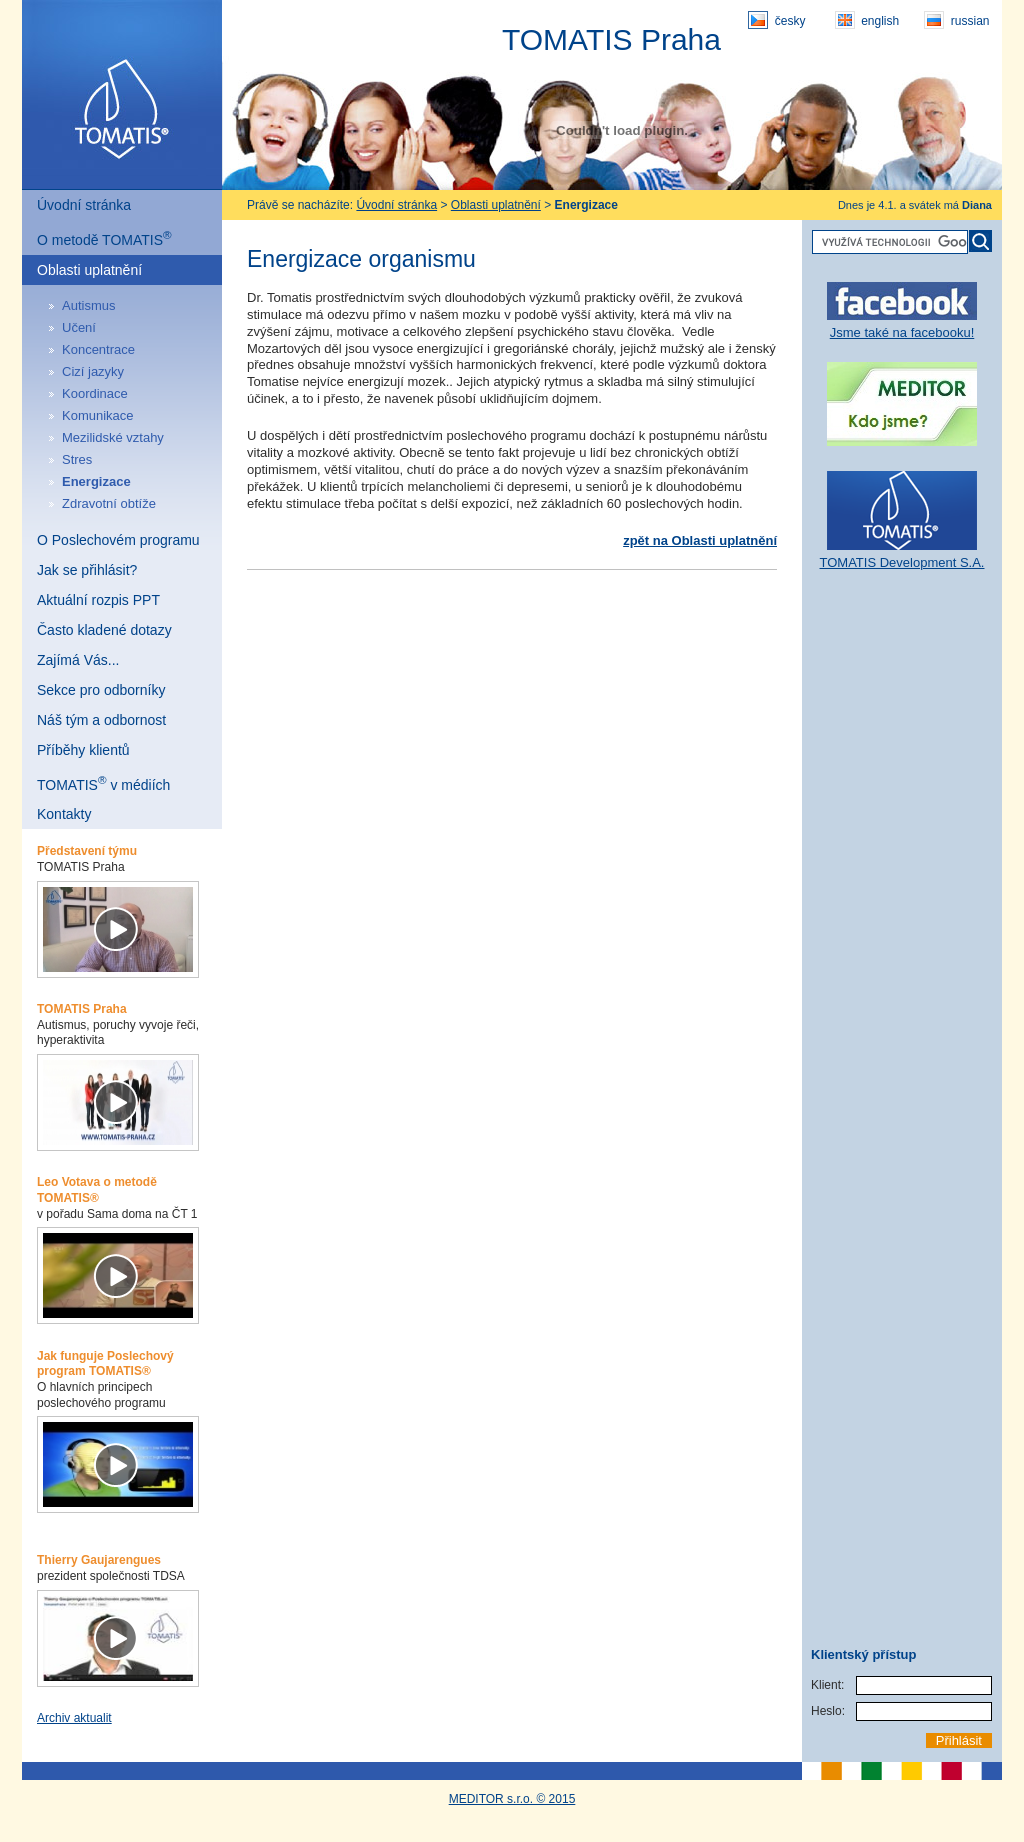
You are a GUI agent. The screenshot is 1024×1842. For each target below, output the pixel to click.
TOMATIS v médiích (103, 783)
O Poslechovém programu (118, 540)
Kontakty (64, 814)
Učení (79, 327)
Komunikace (98, 415)
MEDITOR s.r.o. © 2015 (512, 1799)
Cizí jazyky (93, 371)
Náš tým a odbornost (101, 720)
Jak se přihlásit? (87, 570)
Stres (77, 459)
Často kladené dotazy (104, 630)
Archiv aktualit (74, 1718)
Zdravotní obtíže (109, 503)
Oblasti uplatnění (89, 270)
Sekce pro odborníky (101, 690)
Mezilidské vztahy (113, 437)
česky (776, 20)
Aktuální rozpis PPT (98, 600)
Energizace (96, 481)
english (867, 20)
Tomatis (122, 95)
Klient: (827, 1685)
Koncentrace (98, 349)
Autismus (88, 305)
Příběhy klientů (83, 750)
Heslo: (828, 1711)
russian (956, 20)
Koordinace (95, 393)
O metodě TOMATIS (104, 238)
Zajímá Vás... (78, 660)
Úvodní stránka (84, 205)
